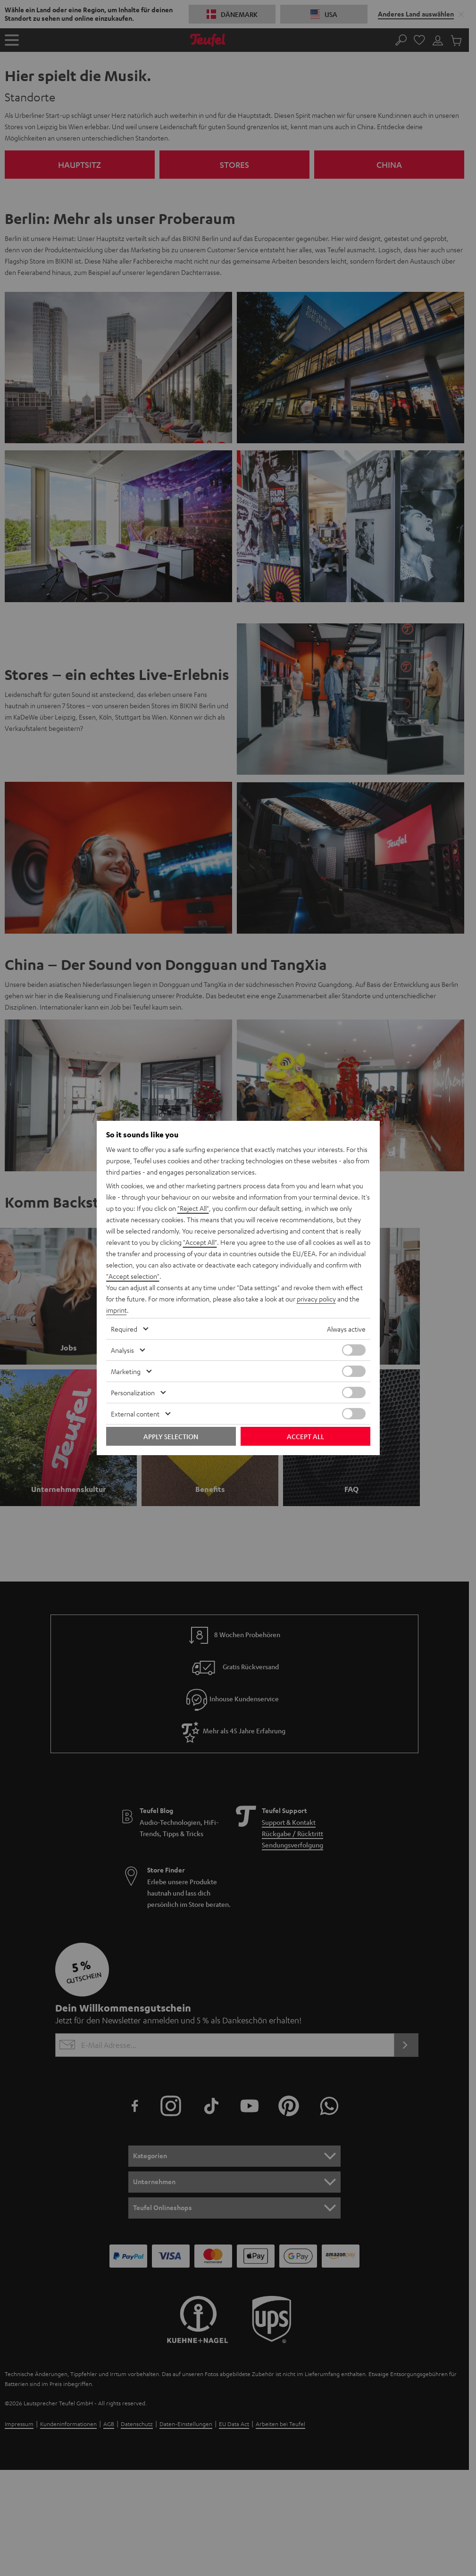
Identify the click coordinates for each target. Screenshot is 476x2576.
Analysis (122, 1350)
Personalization (133, 1392)
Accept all (305, 1436)
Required (124, 1329)
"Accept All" (200, 1242)
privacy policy (316, 1298)
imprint (116, 1310)
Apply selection (170, 1436)
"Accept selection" (132, 1276)
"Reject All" (193, 1208)
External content (135, 1413)
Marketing (126, 1371)
